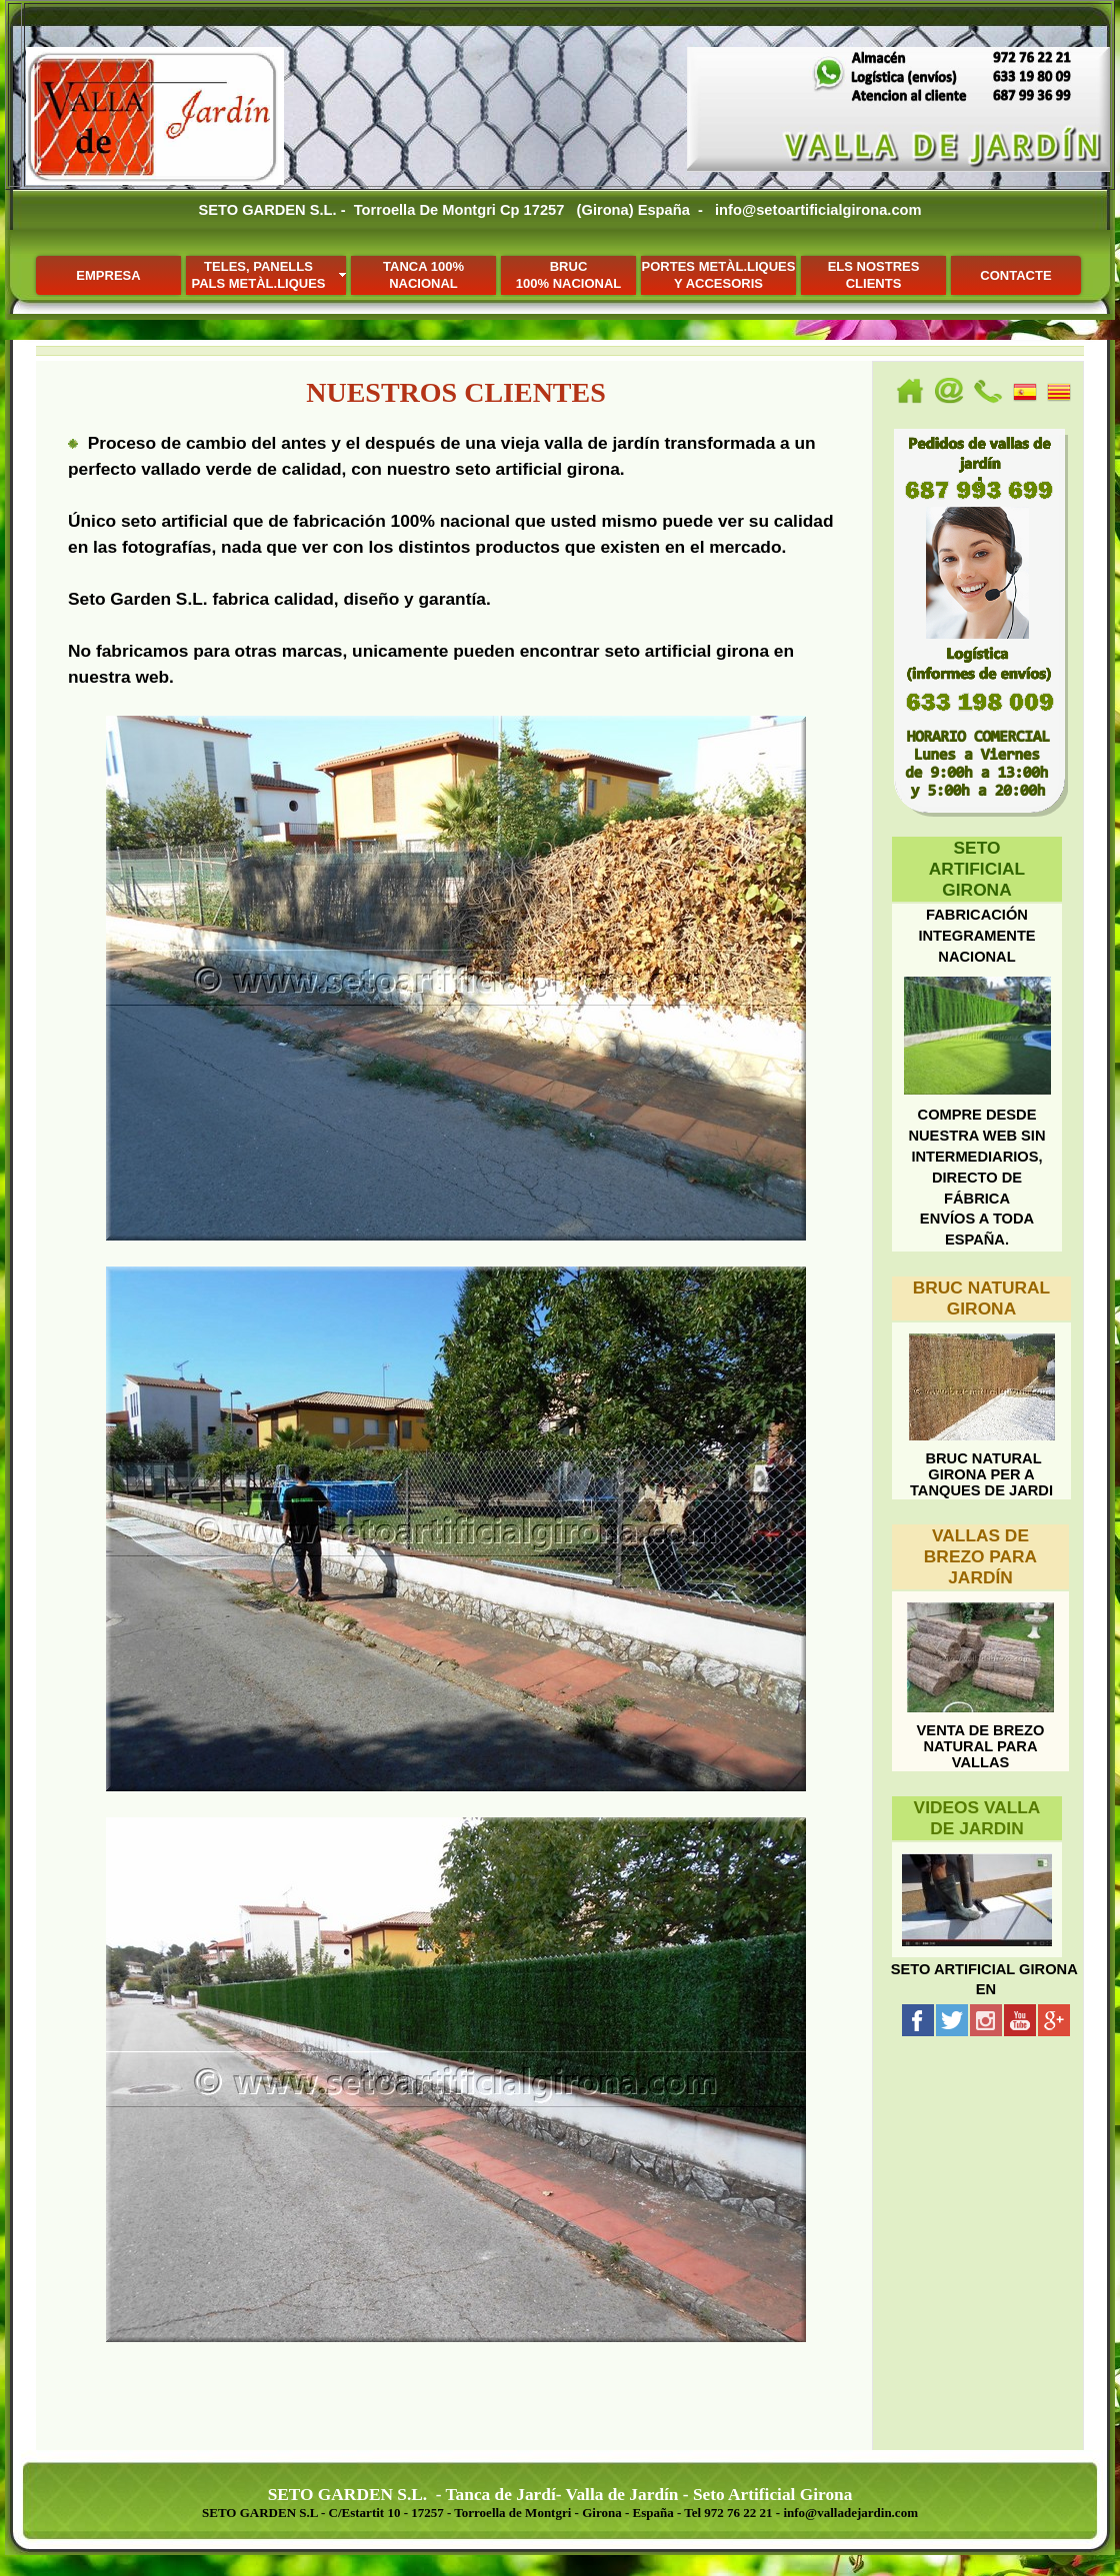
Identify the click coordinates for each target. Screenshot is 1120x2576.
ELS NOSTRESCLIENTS (874, 275)
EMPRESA (108, 275)
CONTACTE (1015, 275)
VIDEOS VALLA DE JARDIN (977, 1817)
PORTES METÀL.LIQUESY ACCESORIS (719, 275)
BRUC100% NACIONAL (568, 275)
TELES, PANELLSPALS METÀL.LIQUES (258, 275)
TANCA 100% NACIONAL (423, 275)
